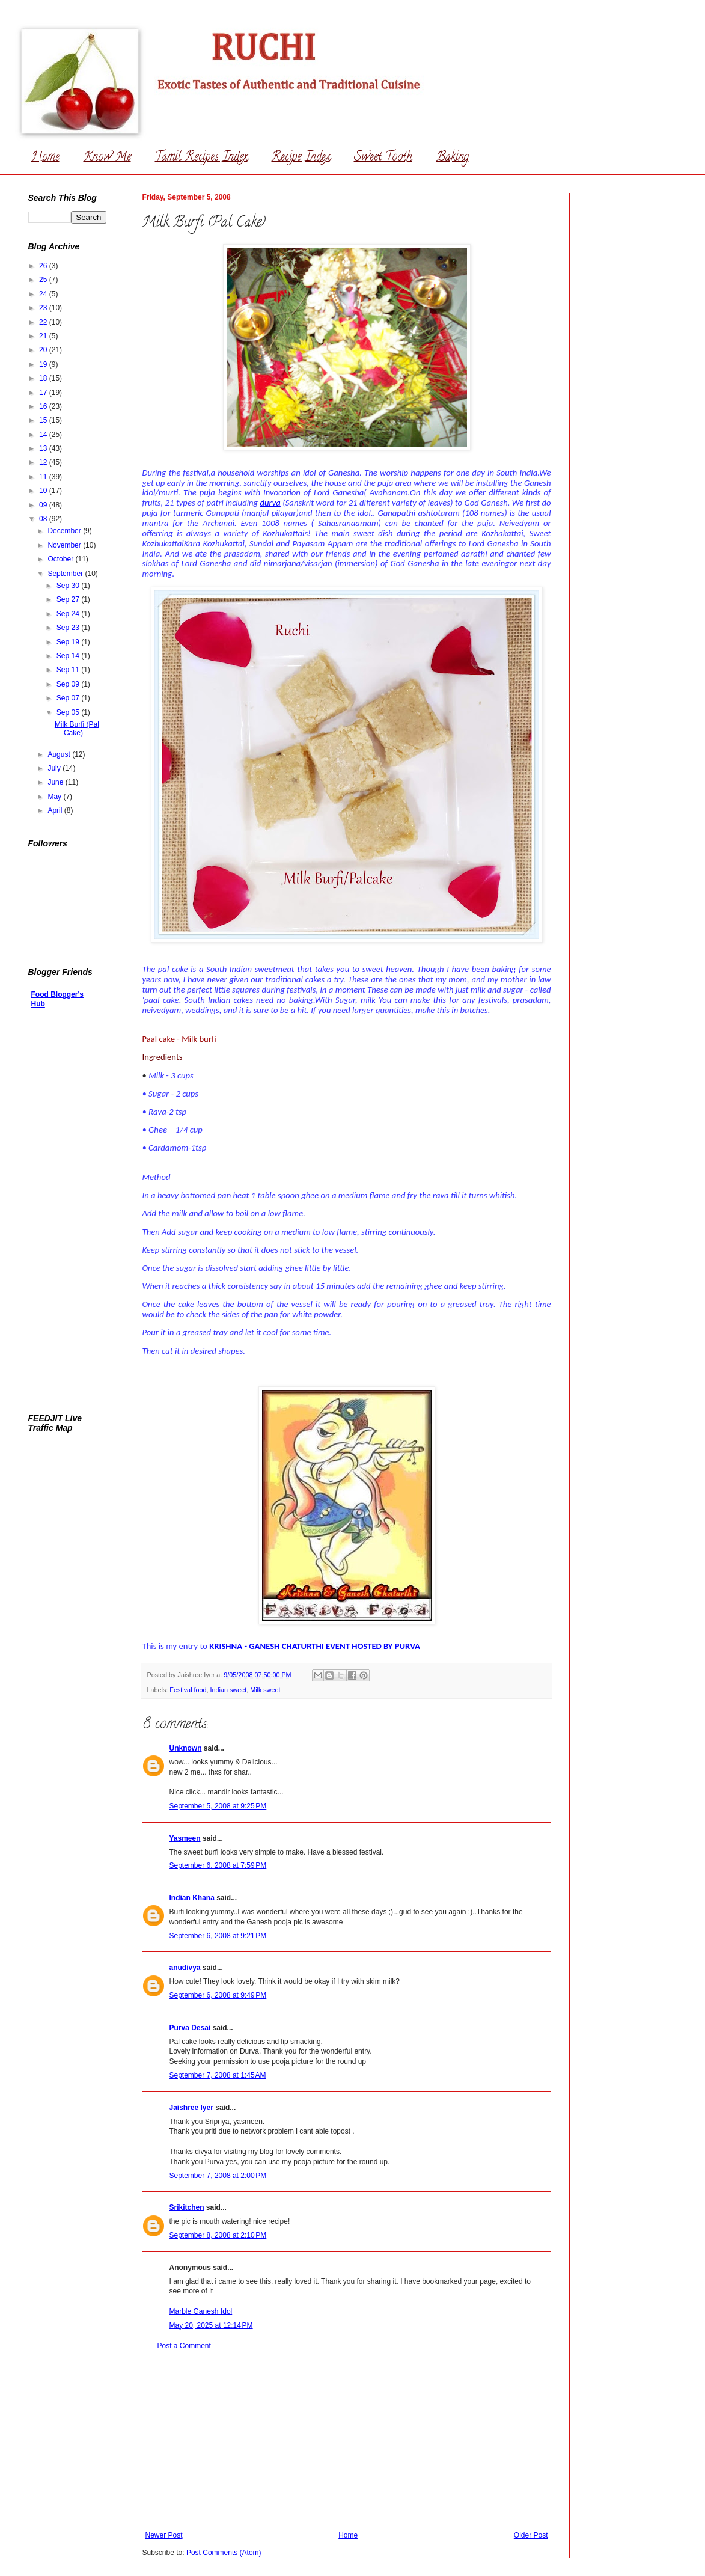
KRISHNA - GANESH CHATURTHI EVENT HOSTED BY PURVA (314, 1646)
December (65, 531)
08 (44, 519)
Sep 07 (68, 698)
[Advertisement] (347, 2441)
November (65, 545)
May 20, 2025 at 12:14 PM (211, 2325)
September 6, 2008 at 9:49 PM (218, 1995)
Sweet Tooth (383, 157)
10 (44, 490)
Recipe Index (301, 157)
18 (44, 378)
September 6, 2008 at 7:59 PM (218, 1865)
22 (44, 322)
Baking (452, 157)
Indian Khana (192, 1898)
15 (44, 420)
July (55, 768)
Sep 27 (68, 599)
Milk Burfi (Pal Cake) (77, 728)
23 (44, 308)
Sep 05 (68, 712)
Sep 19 (68, 642)
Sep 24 (68, 614)
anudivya (185, 1967)
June (56, 782)
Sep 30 (68, 585)
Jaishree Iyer (191, 2107)
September (66, 573)
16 (44, 406)
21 (44, 336)
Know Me (107, 157)
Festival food (187, 1689)
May (55, 796)
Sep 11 (68, 669)
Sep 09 (68, 684)
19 (44, 364)
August (59, 754)
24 (44, 294)
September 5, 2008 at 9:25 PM (218, 1806)
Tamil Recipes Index (201, 157)
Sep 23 (68, 627)
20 (44, 350)
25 (44, 279)
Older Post (531, 2535)
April (55, 810)
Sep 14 (68, 656)
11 (44, 477)
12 (44, 462)
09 (44, 505)
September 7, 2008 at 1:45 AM (217, 2075)
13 (44, 448)
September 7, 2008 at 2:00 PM (218, 2175)
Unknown (185, 1748)
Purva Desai (190, 2028)
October (61, 559)
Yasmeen (185, 1838)
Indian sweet (228, 1689)
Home (45, 157)
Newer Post (164, 2535)
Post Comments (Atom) (223, 2552)
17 (44, 392)
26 (44, 266)
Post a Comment (184, 2346)
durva (270, 502)
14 (44, 434)
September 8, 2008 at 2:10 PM (218, 2235)
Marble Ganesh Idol (201, 2311)
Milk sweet (265, 1689)
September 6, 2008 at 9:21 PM (218, 1936)
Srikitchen (186, 2207)
